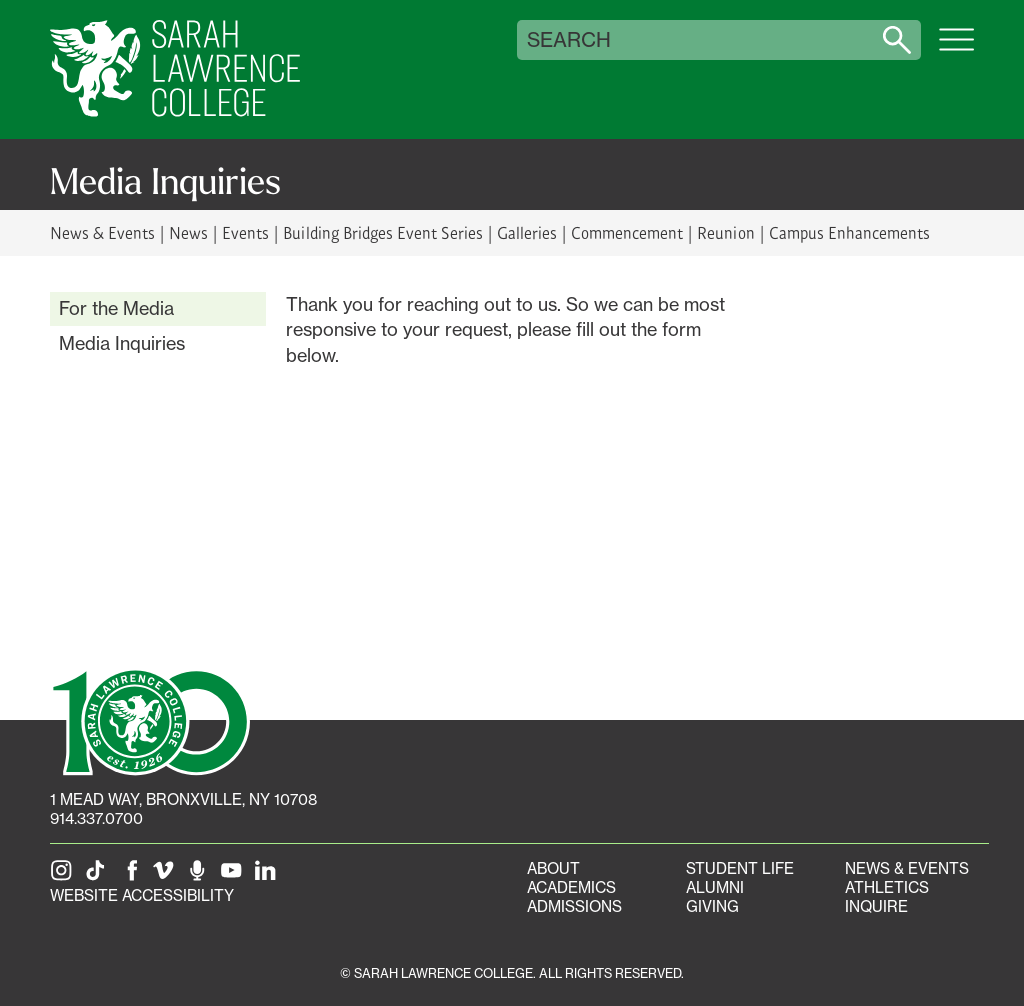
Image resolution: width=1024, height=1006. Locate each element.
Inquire (876, 906)
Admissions (574, 906)
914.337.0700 (96, 818)
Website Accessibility (142, 895)
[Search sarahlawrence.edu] (897, 40)
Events (245, 232)
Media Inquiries (122, 343)
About (553, 868)
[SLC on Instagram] (65, 876)
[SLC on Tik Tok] (99, 876)
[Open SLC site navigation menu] (956, 50)
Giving (712, 906)
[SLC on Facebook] (133, 876)
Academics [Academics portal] (571, 887)
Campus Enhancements (849, 232)
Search (569, 40)
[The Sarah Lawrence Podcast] (201, 876)
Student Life (740, 868)
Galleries (527, 232)
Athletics (887, 887)
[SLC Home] (175, 69)
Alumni (715, 887)
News (188, 232)
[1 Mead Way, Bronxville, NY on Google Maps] (183, 799)
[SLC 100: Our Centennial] (150, 720)
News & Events (102, 232)
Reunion (725, 232)
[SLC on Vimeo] (167, 876)
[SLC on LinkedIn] (269, 876)
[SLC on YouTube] (235, 876)
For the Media (116, 308)
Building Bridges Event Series (383, 232)
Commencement (627, 232)
